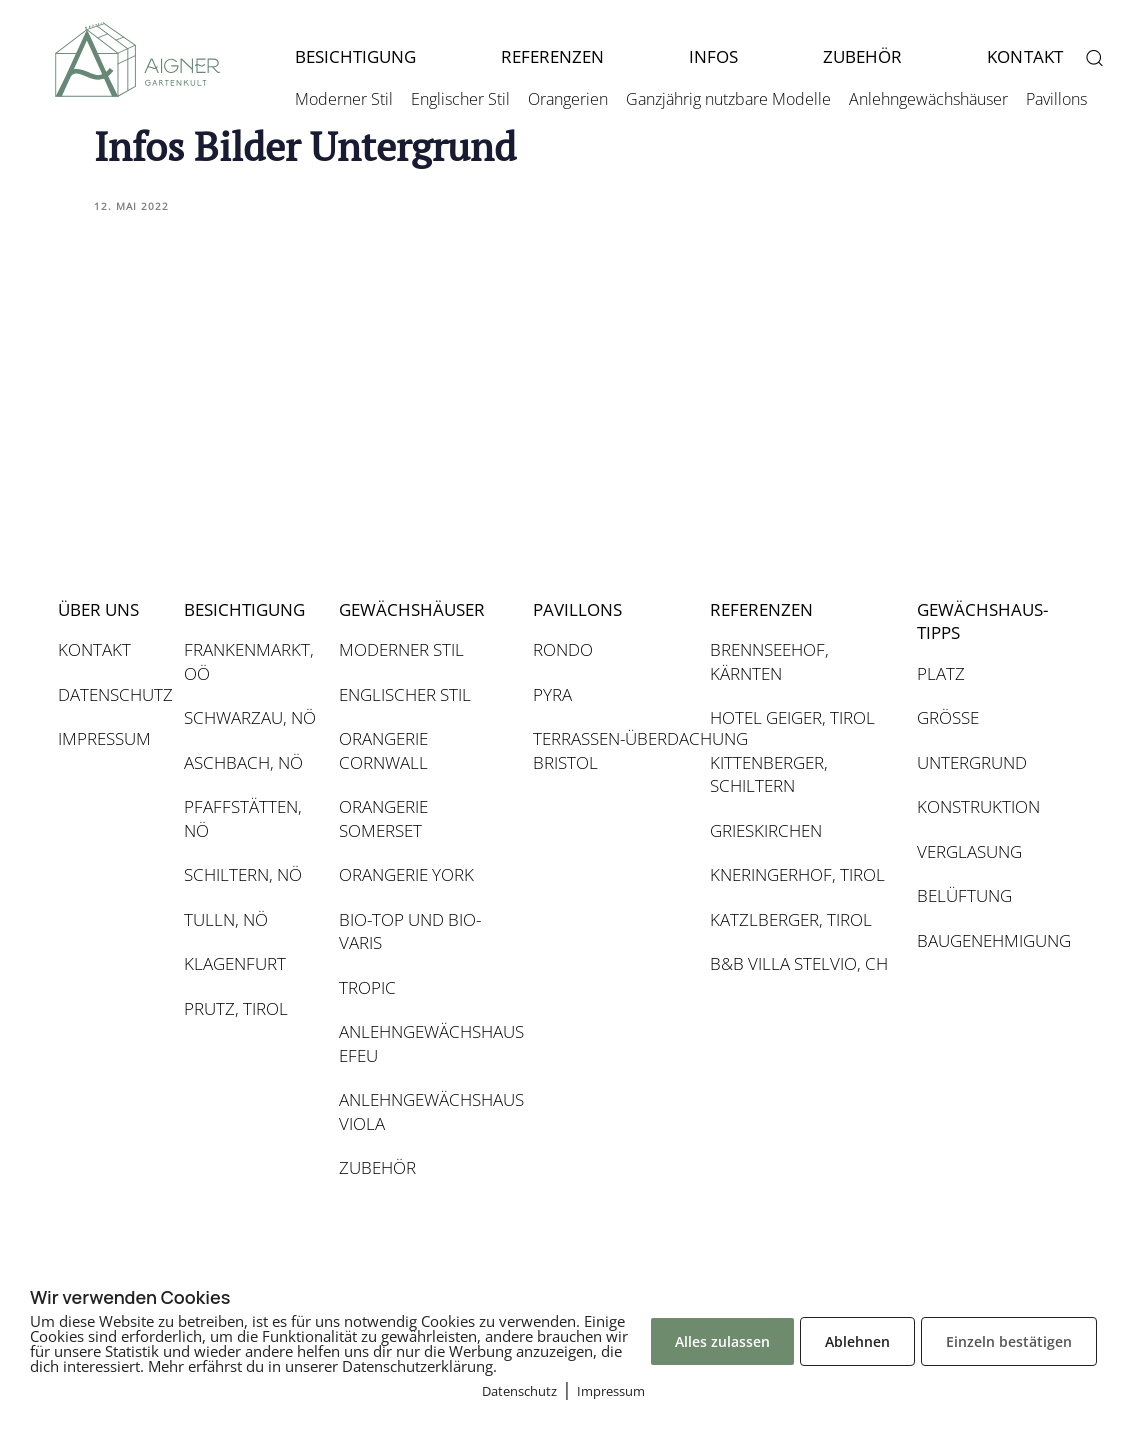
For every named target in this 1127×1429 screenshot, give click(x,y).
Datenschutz (519, 1391)
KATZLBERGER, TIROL (791, 919)
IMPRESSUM (104, 738)
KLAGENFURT (235, 963)
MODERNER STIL (401, 649)
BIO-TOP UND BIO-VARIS (410, 931)
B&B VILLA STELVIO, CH (799, 963)
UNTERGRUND (972, 762)
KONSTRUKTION (978, 806)
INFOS (713, 56)
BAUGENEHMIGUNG (982, 940)
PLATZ (941, 673)
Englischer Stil (460, 99)
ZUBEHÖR (862, 56)
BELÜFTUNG (964, 895)
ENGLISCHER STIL (405, 694)
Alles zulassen (722, 1341)
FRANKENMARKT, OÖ (249, 661)
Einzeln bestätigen (1009, 1341)
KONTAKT (94, 649)
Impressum (611, 1391)
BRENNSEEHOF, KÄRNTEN (769, 661)
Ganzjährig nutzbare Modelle (728, 99)
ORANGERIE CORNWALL (383, 750)
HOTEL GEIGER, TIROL (792, 717)
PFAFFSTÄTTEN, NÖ (243, 818)
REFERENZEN (552, 56)
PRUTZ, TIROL (236, 1008)
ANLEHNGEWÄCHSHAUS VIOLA (426, 1111)
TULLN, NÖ (226, 919)
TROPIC (367, 987)
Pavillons (1056, 99)
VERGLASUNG (969, 851)
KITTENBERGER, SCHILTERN (769, 774)
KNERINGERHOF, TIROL (797, 874)
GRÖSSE (948, 717)
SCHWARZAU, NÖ (250, 717)
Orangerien (568, 99)
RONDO (563, 649)
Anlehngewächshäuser (928, 99)
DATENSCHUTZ (111, 694)
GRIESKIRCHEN (766, 830)
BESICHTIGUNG (355, 56)
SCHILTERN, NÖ (243, 874)
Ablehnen (857, 1341)
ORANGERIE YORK (406, 874)
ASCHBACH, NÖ (243, 762)
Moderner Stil (344, 99)
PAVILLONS (577, 609)
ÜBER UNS (98, 609)
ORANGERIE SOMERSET (383, 818)
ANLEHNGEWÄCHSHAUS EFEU (426, 1043)
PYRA (552, 694)
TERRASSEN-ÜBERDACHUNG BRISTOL (611, 750)
